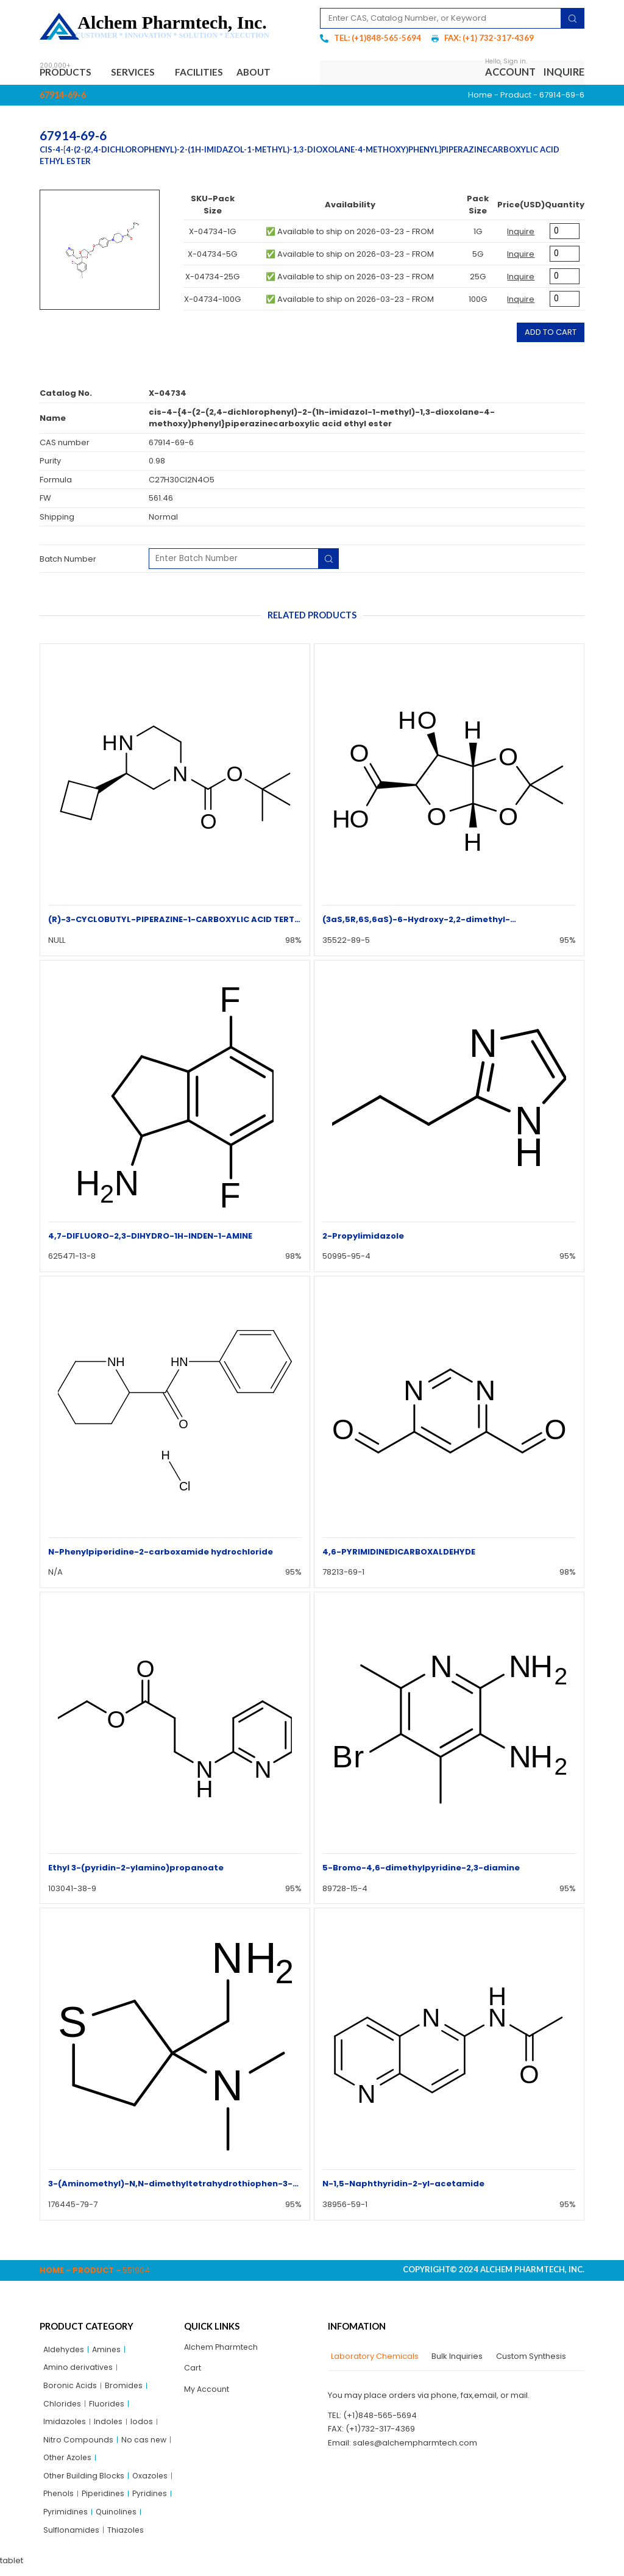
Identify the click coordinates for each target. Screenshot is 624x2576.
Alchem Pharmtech (222, 2348)
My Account (207, 2392)
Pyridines (153, 2500)
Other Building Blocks (84, 2482)
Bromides (124, 2388)
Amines (109, 2350)
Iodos (143, 2425)
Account (510, 73)
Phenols (59, 2500)
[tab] (373, 2358)
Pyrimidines (66, 2519)
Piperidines (105, 2500)
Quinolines (118, 2519)
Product (515, 96)
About (268, 73)
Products (70, 73)
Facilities (208, 73)
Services (141, 73)
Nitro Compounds (78, 2444)
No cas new (144, 2444)
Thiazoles (127, 2538)
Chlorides (62, 2407)
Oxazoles (152, 2482)
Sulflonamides (71, 2538)
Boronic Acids (70, 2388)
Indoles (109, 2425)
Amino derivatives (79, 2369)
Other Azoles (68, 2463)
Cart (192, 2370)
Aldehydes (64, 2350)
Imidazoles (65, 2425)
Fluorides (108, 2407)
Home (480, 96)
